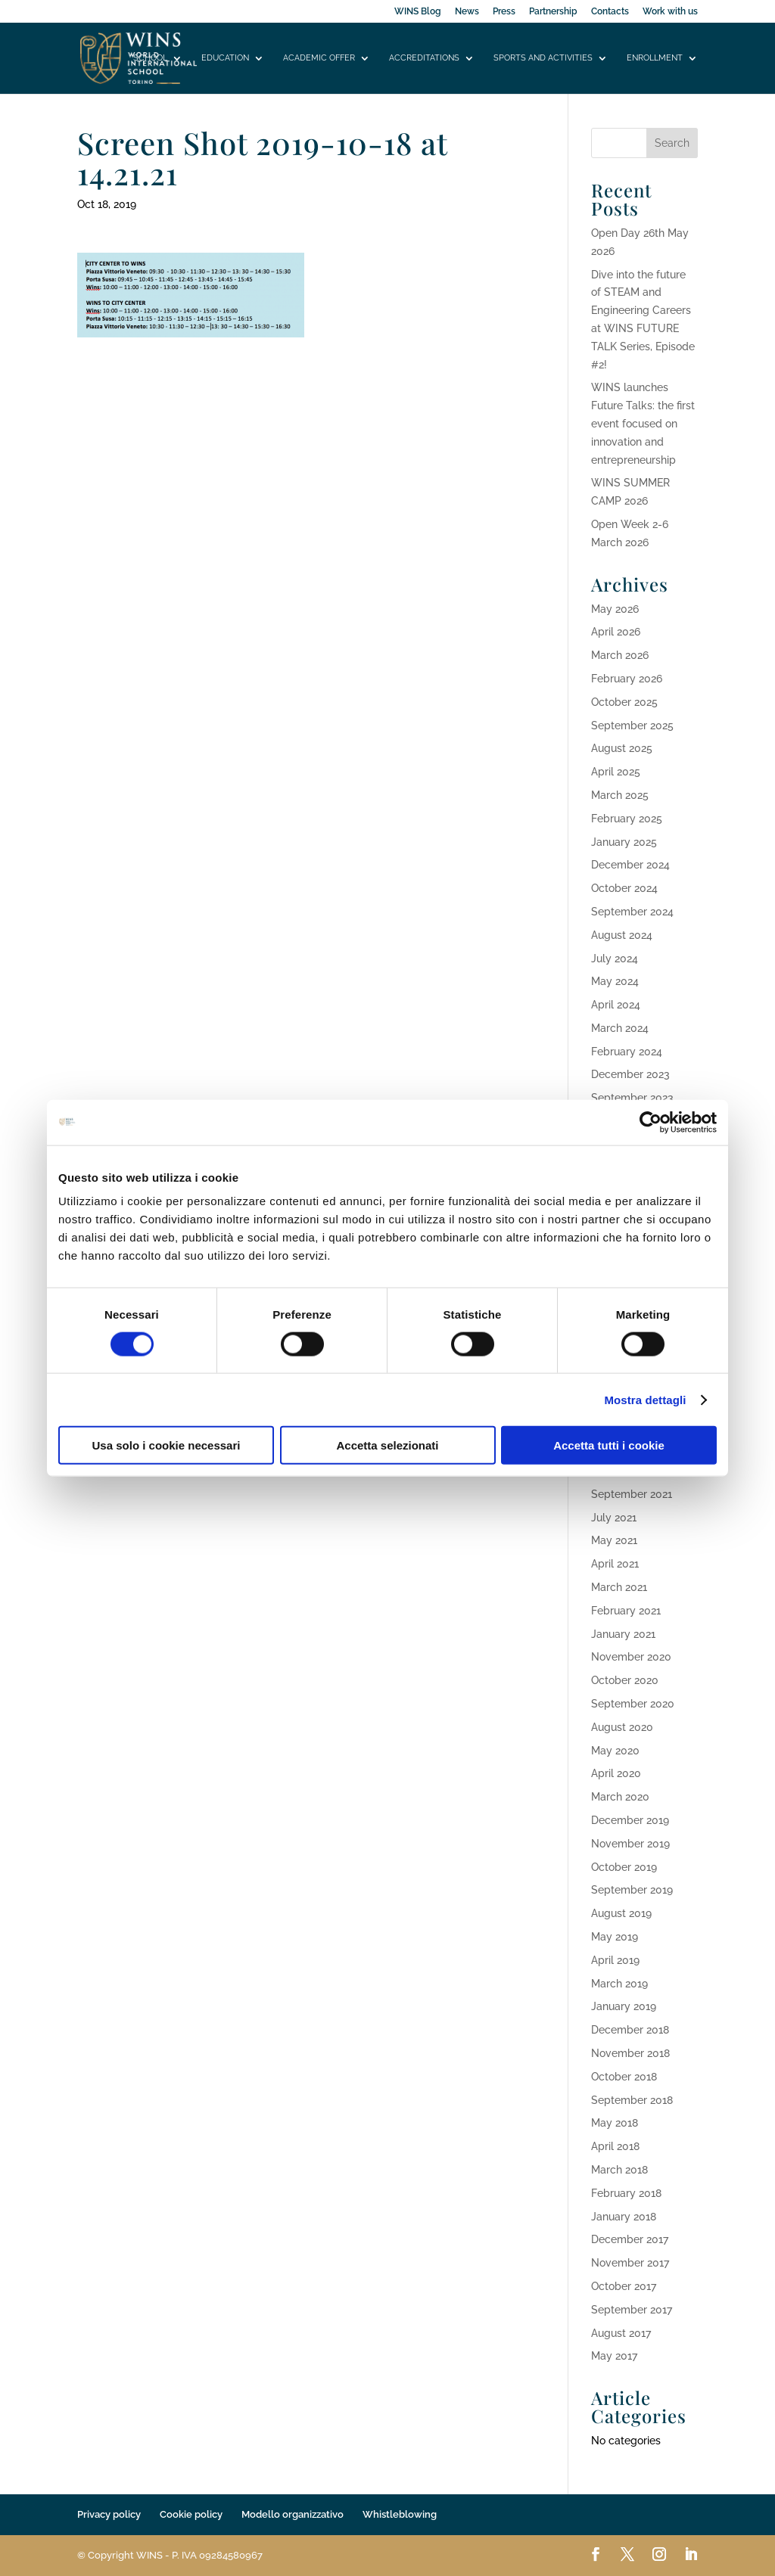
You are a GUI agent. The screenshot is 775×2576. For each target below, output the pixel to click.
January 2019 (623, 2006)
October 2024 (624, 888)
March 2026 (620, 655)
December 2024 (630, 865)
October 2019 (624, 1867)
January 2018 (623, 2217)
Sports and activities (543, 58)
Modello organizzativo (292, 2514)
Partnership (553, 12)
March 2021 (619, 1587)
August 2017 (621, 2333)
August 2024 (621, 935)
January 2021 (623, 1634)
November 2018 (630, 2053)
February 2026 (626, 679)
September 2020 (632, 1704)
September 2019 (632, 1890)
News (467, 12)
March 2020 (620, 1797)
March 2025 (620, 795)
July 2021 (613, 1518)
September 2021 (631, 1494)
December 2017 (629, 2239)
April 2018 (615, 2146)
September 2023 (632, 1098)
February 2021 (626, 1611)
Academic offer (319, 58)
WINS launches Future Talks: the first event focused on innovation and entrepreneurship (643, 423)
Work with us (670, 12)
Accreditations (424, 58)
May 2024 (615, 981)
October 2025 (624, 702)
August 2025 (621, 748)
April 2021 (615, 1564)
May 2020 (615, 1751)
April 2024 (615, 1005)
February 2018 (626, 2193)
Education (225, 58)
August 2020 (622, 1727)
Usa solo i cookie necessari (166, 1445)
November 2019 (630, 1844)
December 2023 (630, 1074)
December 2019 (630, 1820)
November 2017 (630, 2263)
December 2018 (630, 2030)
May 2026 (615, 609)
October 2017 (623, 2286)
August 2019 (621, 1913)
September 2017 (631, 2310)
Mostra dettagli (645, 1399)
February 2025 (626, 819)
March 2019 (619, 1984)
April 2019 (615, 1960)
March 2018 (619, 2170)
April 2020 (616, 1773)
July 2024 (614, 958)
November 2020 (631, 1657)
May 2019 (614, 1937)
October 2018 (624, 2077)
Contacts (610, 12)
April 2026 (615, 632)
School (150, 58)
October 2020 (624, 1680)
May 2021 (614, 1540)
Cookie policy (191, 2514)
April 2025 (615, 772)
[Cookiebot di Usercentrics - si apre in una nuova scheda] (650, 1122)
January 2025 (624, 842)
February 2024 (626, 1052)
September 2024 (632, 912)
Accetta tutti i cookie (609, 1445)
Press (504, 12)
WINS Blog (417, 12)
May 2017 (614, 2356)
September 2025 (632, 725)
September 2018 (632, 2100)
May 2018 (614, 2123)
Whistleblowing (400, 2514)
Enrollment (655, 58)
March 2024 (620, 1028)
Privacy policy (109, 2514)
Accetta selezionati (387, 1445)
